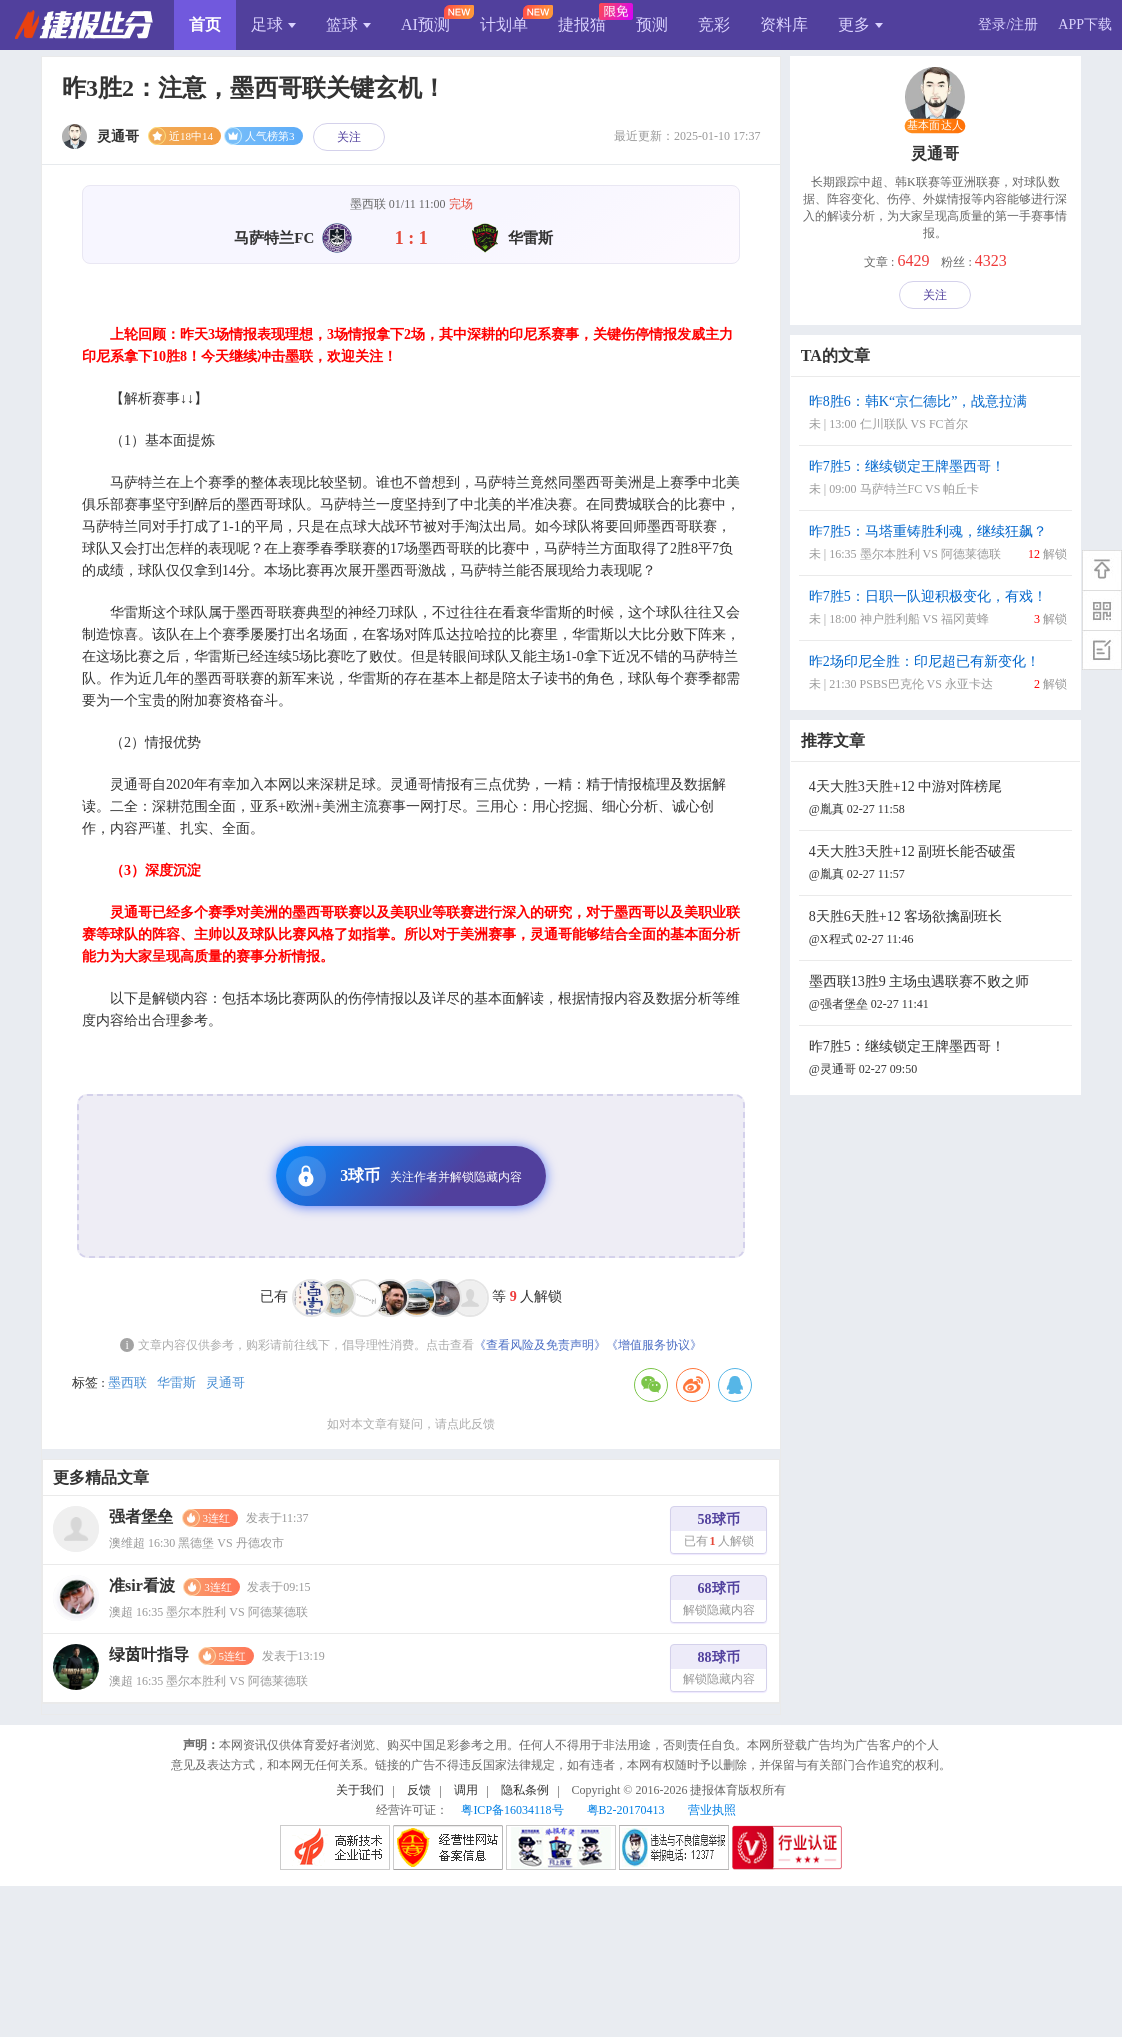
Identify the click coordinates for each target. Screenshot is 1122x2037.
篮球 (348, 24)
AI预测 (425, 24)
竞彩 (714, 24)
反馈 (419, 1790)
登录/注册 (1008, 24)
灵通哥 (225, 1382)
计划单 (504, 24)
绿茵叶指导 (149, 1654)
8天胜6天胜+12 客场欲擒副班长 (938, 929)
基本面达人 (935, 126)
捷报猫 (582, 24)
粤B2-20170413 (626, 1810)
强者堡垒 (141, 1516)
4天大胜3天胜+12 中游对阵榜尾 (938, 799)
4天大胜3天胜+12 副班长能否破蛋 (938, 864)
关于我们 (360, 1790)
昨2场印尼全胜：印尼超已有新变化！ (938, 674)
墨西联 (127, 1382)
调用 (466, 1790)
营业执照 (712, 1810)
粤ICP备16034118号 (512, 1810)
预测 (652, 24)
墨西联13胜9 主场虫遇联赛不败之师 (938, 994)
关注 (349, 137)
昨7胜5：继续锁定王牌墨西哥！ (938, 479)
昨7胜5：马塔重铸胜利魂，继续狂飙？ (938, 544)
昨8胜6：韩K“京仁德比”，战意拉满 (938, 414)
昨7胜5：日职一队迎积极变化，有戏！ (938, 609)
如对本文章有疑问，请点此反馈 (411, 1424)
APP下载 (1085, 24)
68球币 (719, 1601)
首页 (205, 24)
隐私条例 (525, 1790)
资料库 (784, 24)
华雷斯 (176, 1382)
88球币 (719, 1670)
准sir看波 (142, 1585)
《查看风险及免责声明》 (540, 1345)
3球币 (404, 1176)
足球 (273, 24)
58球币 (719, 1532)
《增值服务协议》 (654, 1345)
